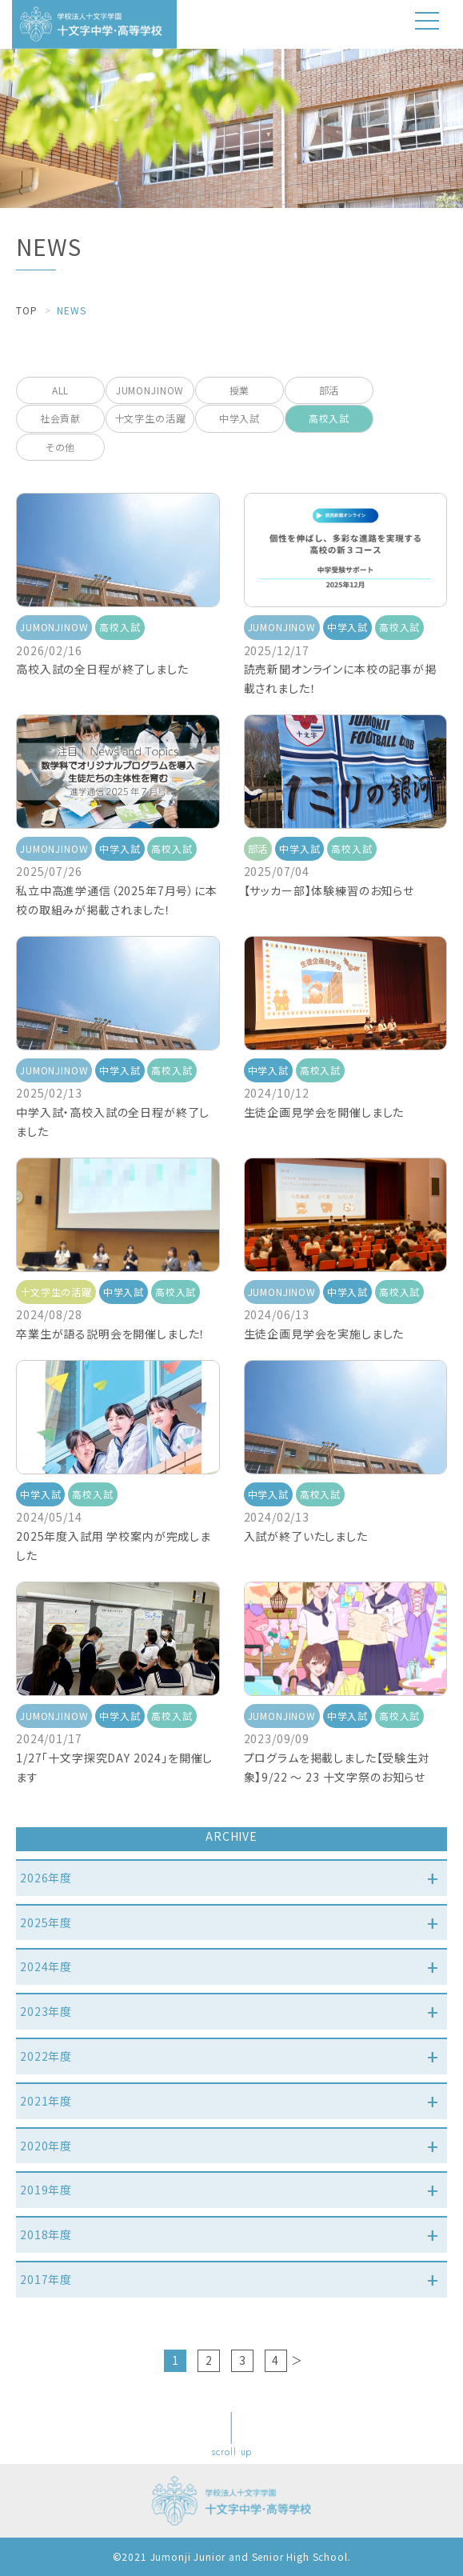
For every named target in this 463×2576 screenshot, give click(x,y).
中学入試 (239, 418)
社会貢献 (60, 418)
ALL (61, 390)
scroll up (232, 2452)
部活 (329, 390)
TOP (27, 310)
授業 (240, 390)
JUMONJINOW (150, 390)
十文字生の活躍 (150, 418)
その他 (61, 447)
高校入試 (329, 418)
